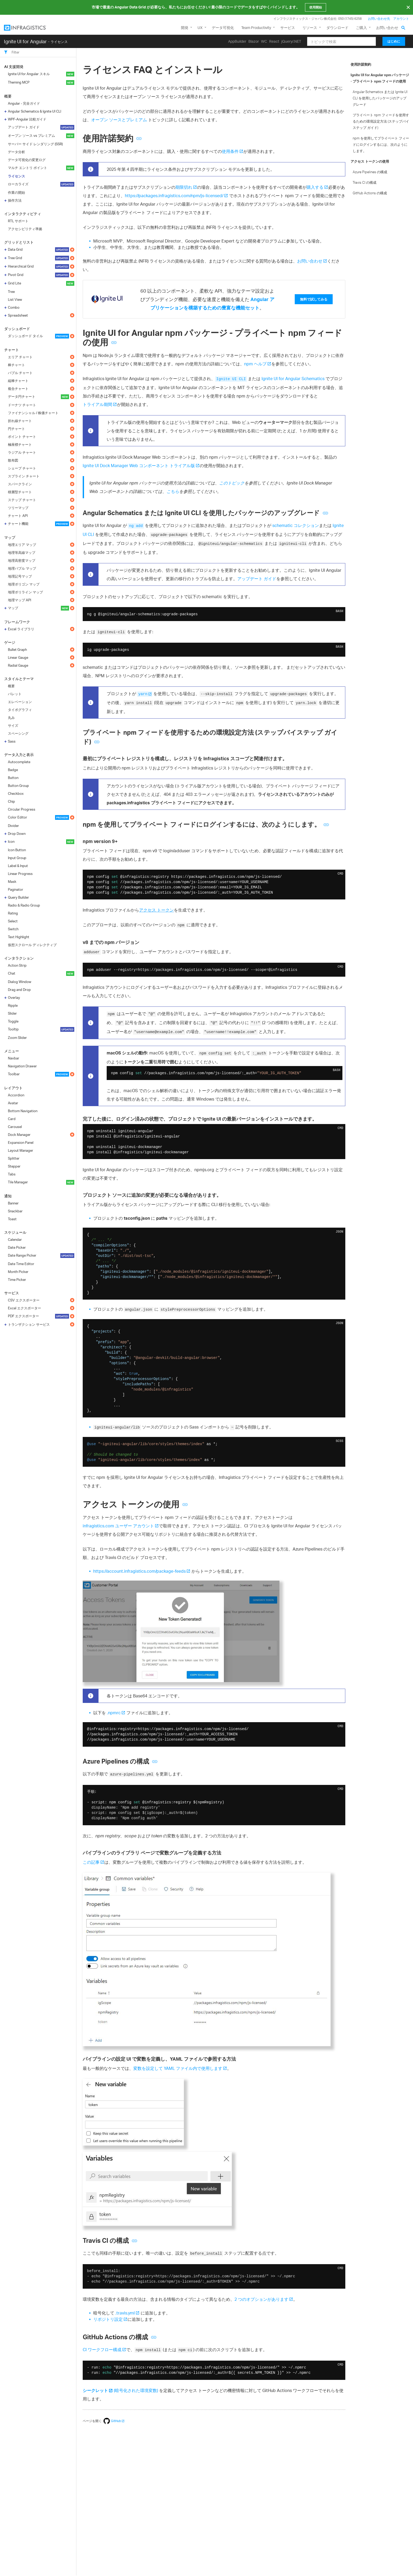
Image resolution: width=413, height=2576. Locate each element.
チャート (11, 349)
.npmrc (114, 1712)
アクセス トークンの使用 (370, 161)
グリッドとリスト (19, 242)
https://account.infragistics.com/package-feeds (139, 1571)
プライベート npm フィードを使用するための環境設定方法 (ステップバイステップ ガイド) (381, 121)
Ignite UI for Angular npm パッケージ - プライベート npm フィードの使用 (380, 78)
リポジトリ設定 (108, 2319)
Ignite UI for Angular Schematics (293, 378)
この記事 (91, 1862)
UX (200, 27)
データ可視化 (223, 27)
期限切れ (183, 187)
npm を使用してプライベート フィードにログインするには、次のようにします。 (381, 144)
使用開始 (315, 7)
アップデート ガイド (256, 578)
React (274, 41)
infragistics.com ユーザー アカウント (118, 1525)
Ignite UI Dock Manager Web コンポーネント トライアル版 (139, 465)
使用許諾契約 (361, 64)
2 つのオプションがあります (261, 2299)
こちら (172, 491)
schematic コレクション (295, 525)
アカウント (401, 19)
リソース (309, 27)
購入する (315, 187)
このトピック (231, 483)
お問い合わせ (387, 27)
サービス (287, 27)
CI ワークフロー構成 (102, 2349)
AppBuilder (237, 41)
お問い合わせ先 (379, 19)
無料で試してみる (313, 299)
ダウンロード (337, 27)
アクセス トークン (156, 910)
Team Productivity (256, 27)
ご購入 (361, 27)
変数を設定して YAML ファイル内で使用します (177, 2068)
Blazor (253, 41)
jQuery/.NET (291, 41)
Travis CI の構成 (364, 182)
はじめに (393, 41)
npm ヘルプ (255, 363)
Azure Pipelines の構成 (370, 172)
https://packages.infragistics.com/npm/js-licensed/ (174, 195)
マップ (9, 537)
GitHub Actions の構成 (370, 193)
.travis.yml (125, 2313)
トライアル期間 (97, 404)
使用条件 (230, 151)
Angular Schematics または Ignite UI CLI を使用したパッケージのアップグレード (380, 98)
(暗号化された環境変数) (120, 2390)
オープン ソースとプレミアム (119, 119)
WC (264, 41)
